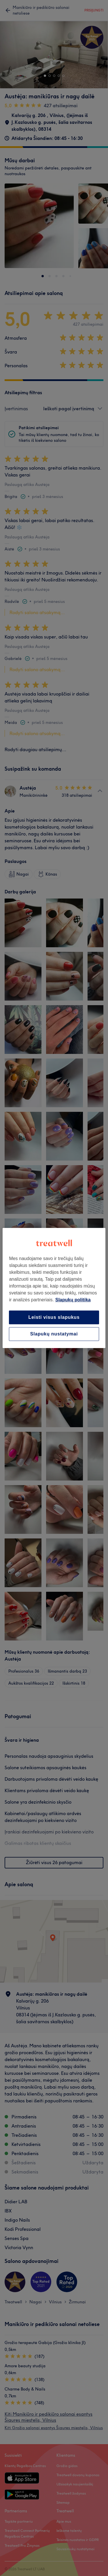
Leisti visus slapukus (54, 1317)
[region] (54, 1288)
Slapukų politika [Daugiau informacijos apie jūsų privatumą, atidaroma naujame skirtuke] (73, 1299)
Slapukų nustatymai (54, 1333)
